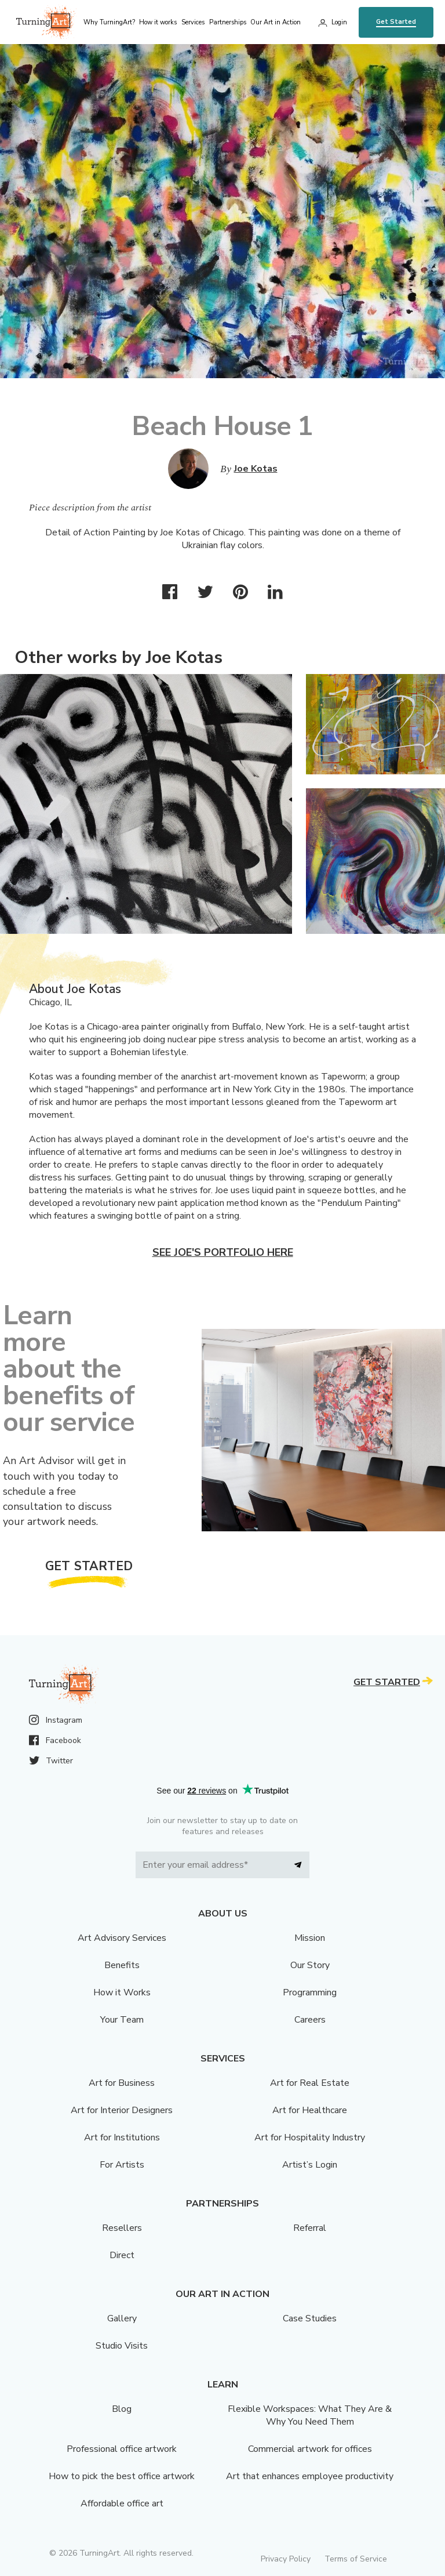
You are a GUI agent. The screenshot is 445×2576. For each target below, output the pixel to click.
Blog (122, 2409)
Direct (122, 2255)
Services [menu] (193, 22)
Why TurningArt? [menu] (109, 22)
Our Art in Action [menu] (275, 22)
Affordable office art (122, 2503)
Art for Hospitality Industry (309, 2137)
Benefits (122, 1965)
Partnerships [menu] (227, 22)
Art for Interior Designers (122, 2110)
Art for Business (122, 2083)
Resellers (122, 2228)
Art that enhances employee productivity (309, 2476)
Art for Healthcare (309, 2110)
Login (339, 22)
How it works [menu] (158, 22)
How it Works (122, 1992)
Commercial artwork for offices (310, 2449)
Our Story (310, 1965)
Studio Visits (122, 2345)
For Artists (122, 2164)
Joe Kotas (256, 468)
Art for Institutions (122, 2137)
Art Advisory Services (122, 1938)
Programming (310, 1992)
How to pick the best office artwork (122, 2476)
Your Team (122, 2019)
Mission (309, 1938)
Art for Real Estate (309, 2083)
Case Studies (310, 2318)
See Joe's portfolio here (222, 1252)
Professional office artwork (122, 2449)
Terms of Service (355, 2558)
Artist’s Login (309, 2164)
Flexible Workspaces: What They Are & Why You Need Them (310, 2415)
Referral (309, 2228)
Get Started (396, 21)
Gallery (122, 2318)
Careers (310, 2019)
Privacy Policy (286, 2558)
